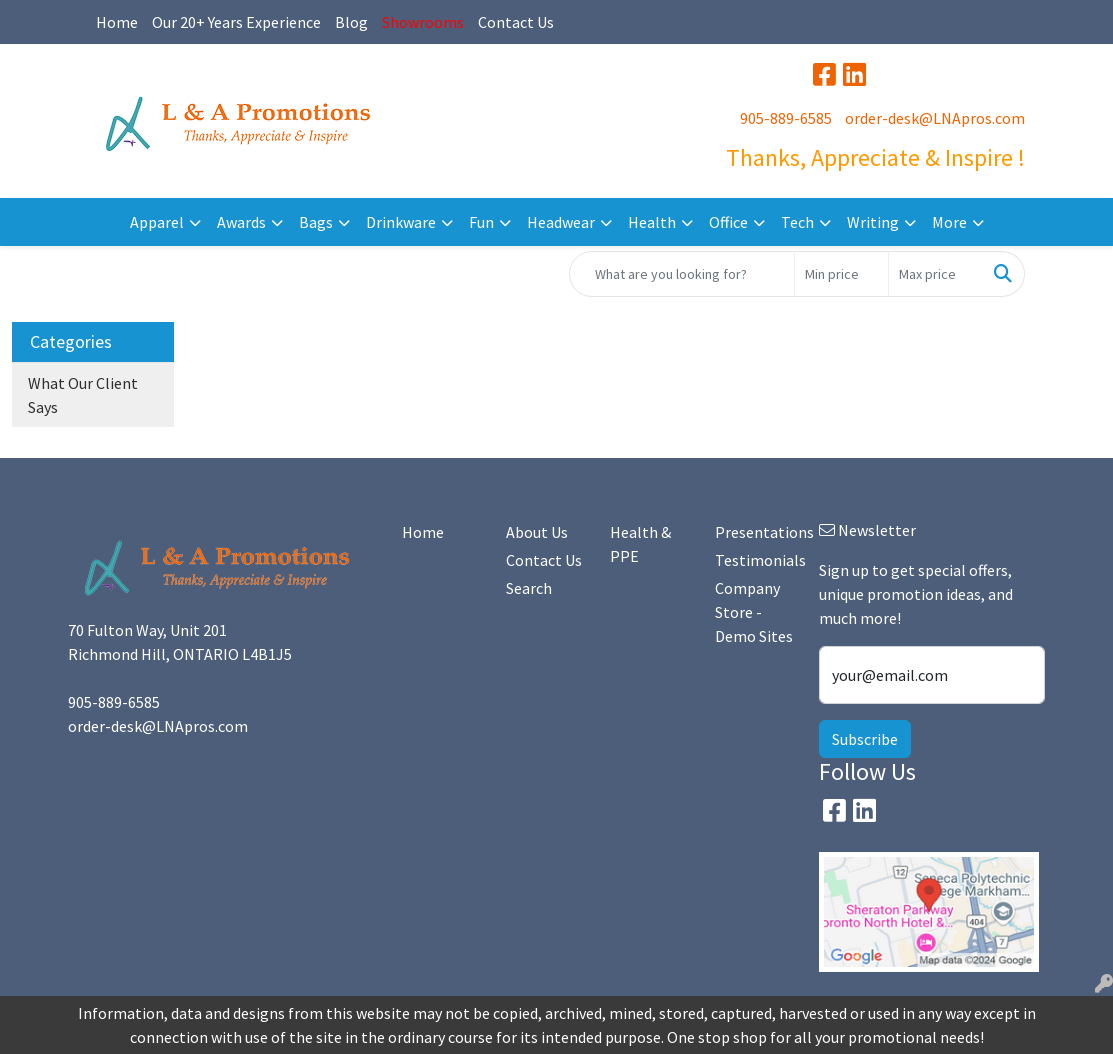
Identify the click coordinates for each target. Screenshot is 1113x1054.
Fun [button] (481, 222)
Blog (351, 22)
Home (117, 22)
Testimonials (755, 560)
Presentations (755, 532)
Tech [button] (797, 222)
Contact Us (516, 22)
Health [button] (652, 222)
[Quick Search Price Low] (841, 274)
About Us (537, 532)
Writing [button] (873, 222)
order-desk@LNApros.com (935, 118)
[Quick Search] (682, 274)
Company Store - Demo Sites (754, 612)
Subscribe (865, 739)
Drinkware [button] (401, 222)
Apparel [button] (157, 222)
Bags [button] (316, 222)
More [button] (949, 222)
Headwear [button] (561, 222)
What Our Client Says (83, 395)
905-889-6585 (786, 118)
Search (529, 588)
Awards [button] (241, 222)
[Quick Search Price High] (935, 274)
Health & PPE (640, 544)
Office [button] (728, 222)
